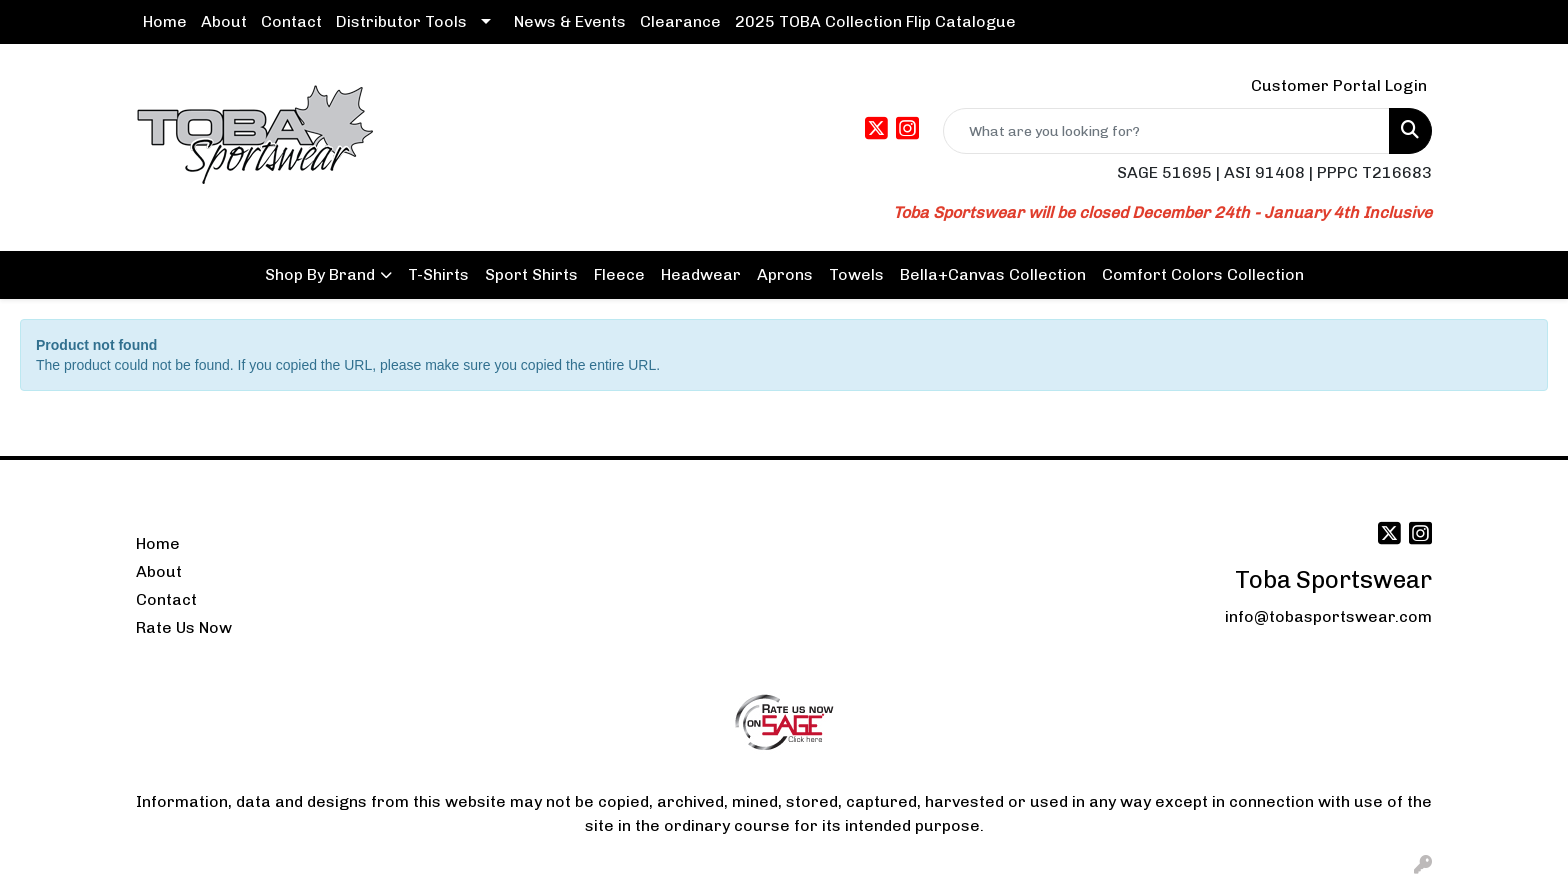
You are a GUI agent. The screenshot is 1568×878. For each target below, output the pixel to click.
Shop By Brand (320, 274)
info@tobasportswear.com (1328, 616)
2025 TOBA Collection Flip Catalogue (875, 21)
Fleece (619, 274)
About (224, 21)
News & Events (570, 21)
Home (165, 21)
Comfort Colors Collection (1203, 274)
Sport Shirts (531, 274)
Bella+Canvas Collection (993, 274)
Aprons (785, 274)
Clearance (680, 21)
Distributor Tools (401, 21)
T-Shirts (438, 274)
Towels (856, 274)
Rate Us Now (184, 627)
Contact (291, 21)
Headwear (701, 274)
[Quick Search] (1166, 131)
